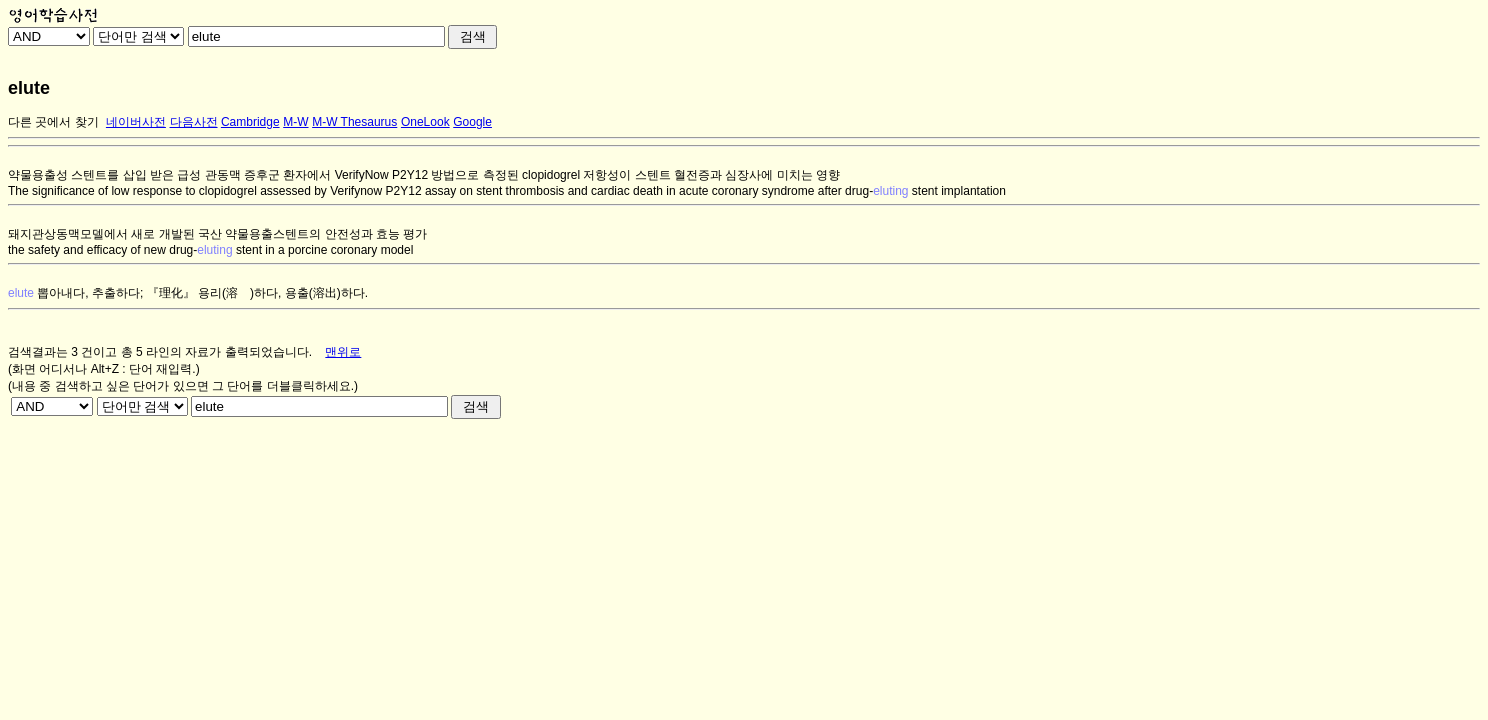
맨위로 (343, 352)
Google (472, 122)
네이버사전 (136, 122)
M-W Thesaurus (354, 122)
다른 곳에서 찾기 (53, 122)
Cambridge (250, 122)
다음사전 (194, 122)
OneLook (425, 122)
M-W (295, 122)
